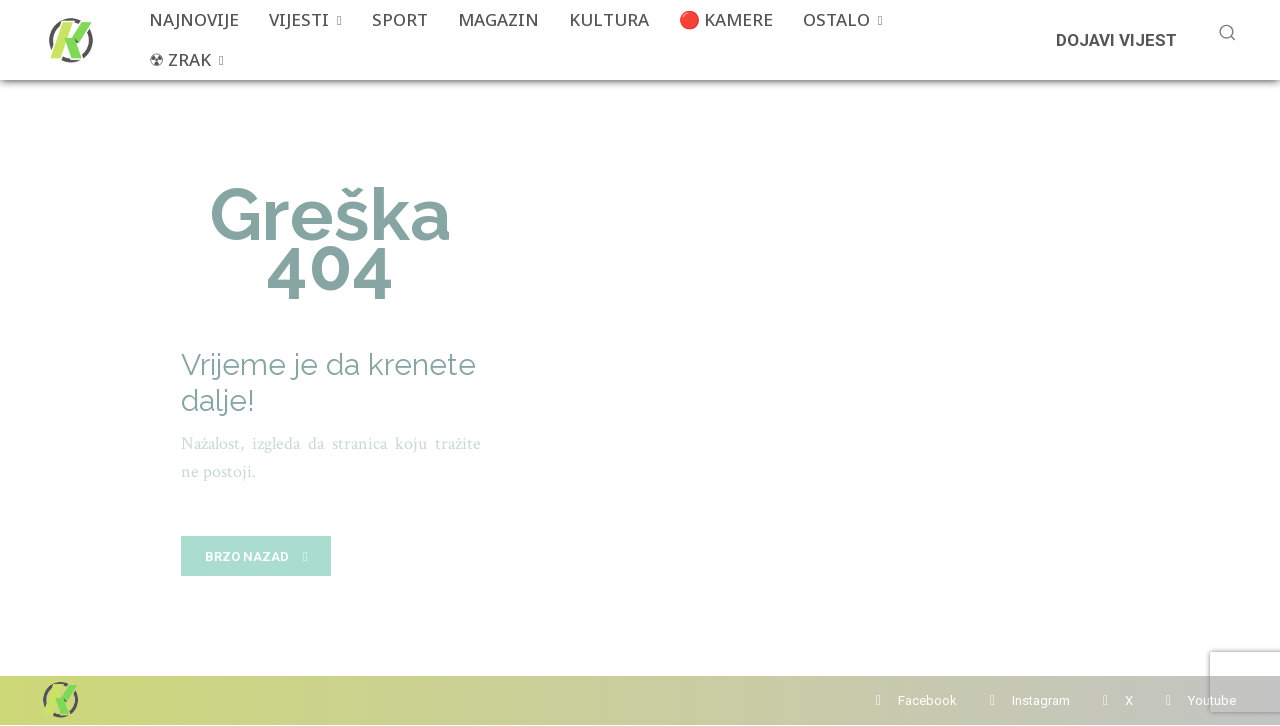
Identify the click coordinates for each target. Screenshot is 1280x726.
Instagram (1041, 700)
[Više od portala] (69, 40)
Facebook (927, 700)
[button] (1227, 32)
